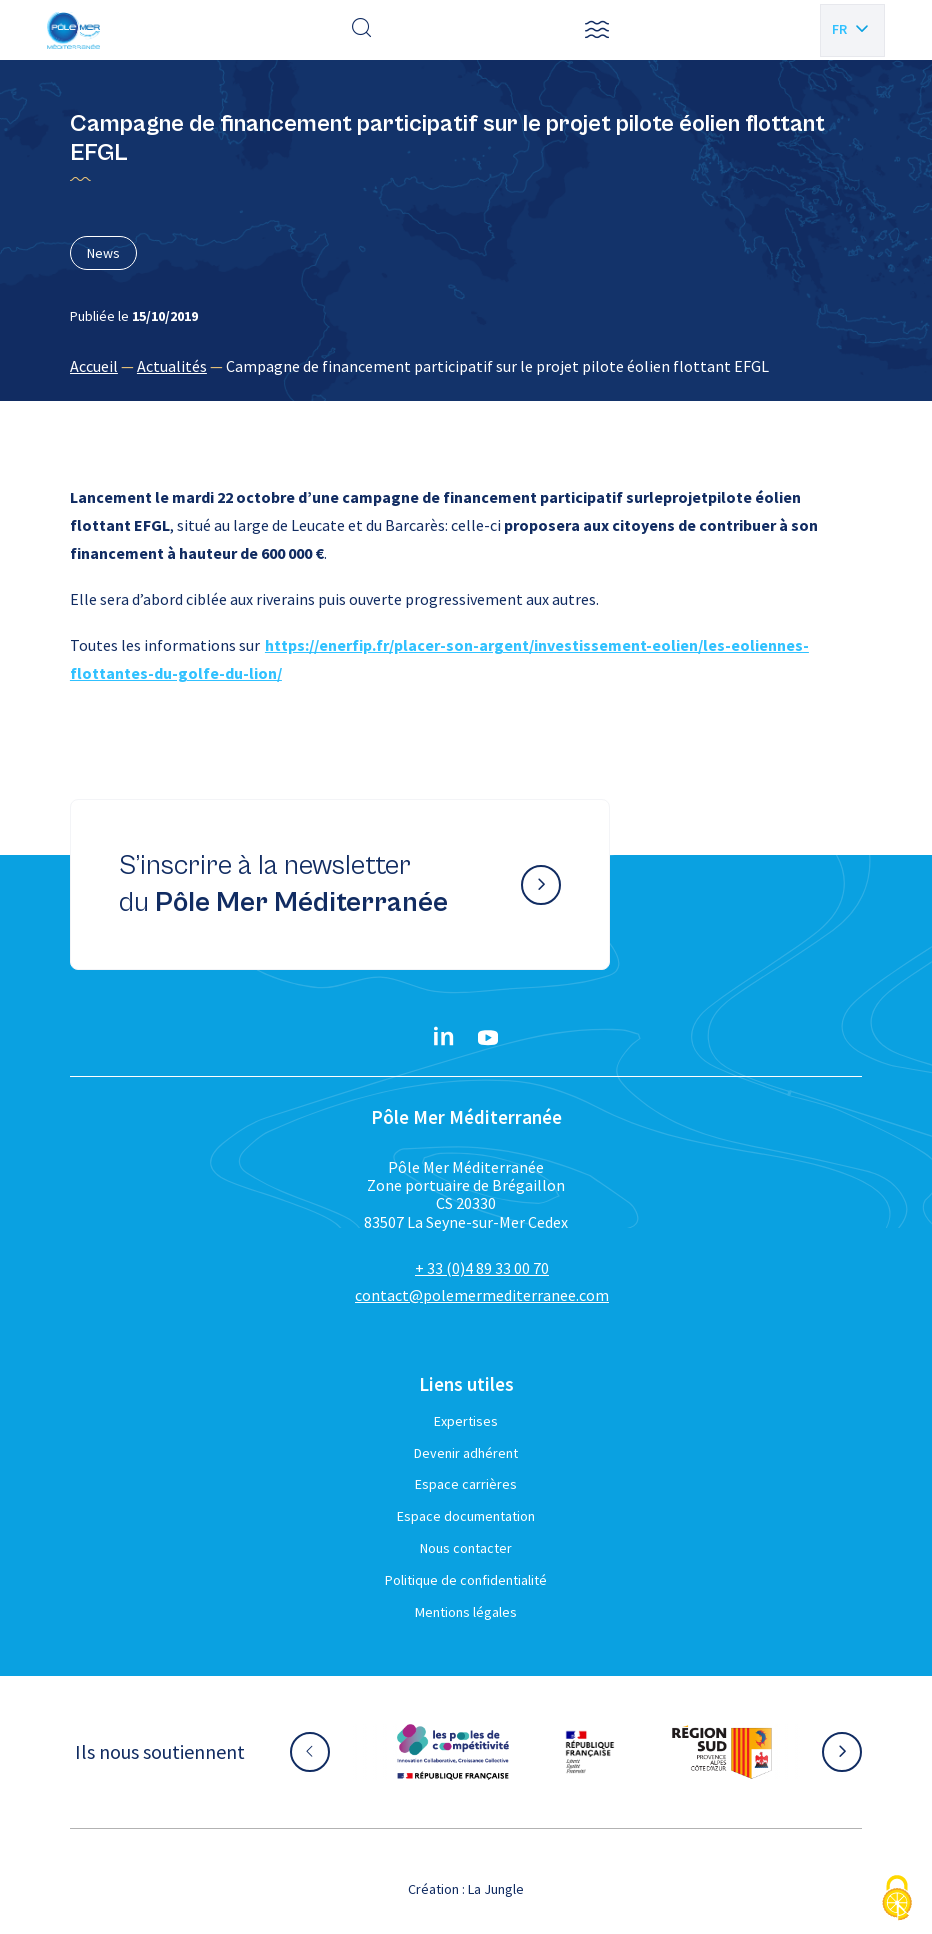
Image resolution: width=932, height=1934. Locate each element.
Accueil (94, 366)
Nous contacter (466, 1548)
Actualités (172, 366)
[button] (597, 30)
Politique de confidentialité (466, 1580)
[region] (466, 366)
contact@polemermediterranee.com (482, 1295)
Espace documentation (466, 1516)
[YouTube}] (488, 1038)
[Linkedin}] (444, 1038)
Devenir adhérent (466, 1453)
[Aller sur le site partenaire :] (453, 1752)
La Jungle (496, 1889)
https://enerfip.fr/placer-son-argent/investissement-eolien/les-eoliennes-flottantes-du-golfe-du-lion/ (439, 659)
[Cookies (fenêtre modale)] (897, 1899)
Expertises (466, 1421)
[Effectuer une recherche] (362, 30)
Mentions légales (466, 1612)
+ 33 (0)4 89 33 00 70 (482, 1268)
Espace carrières (466, 1484)
